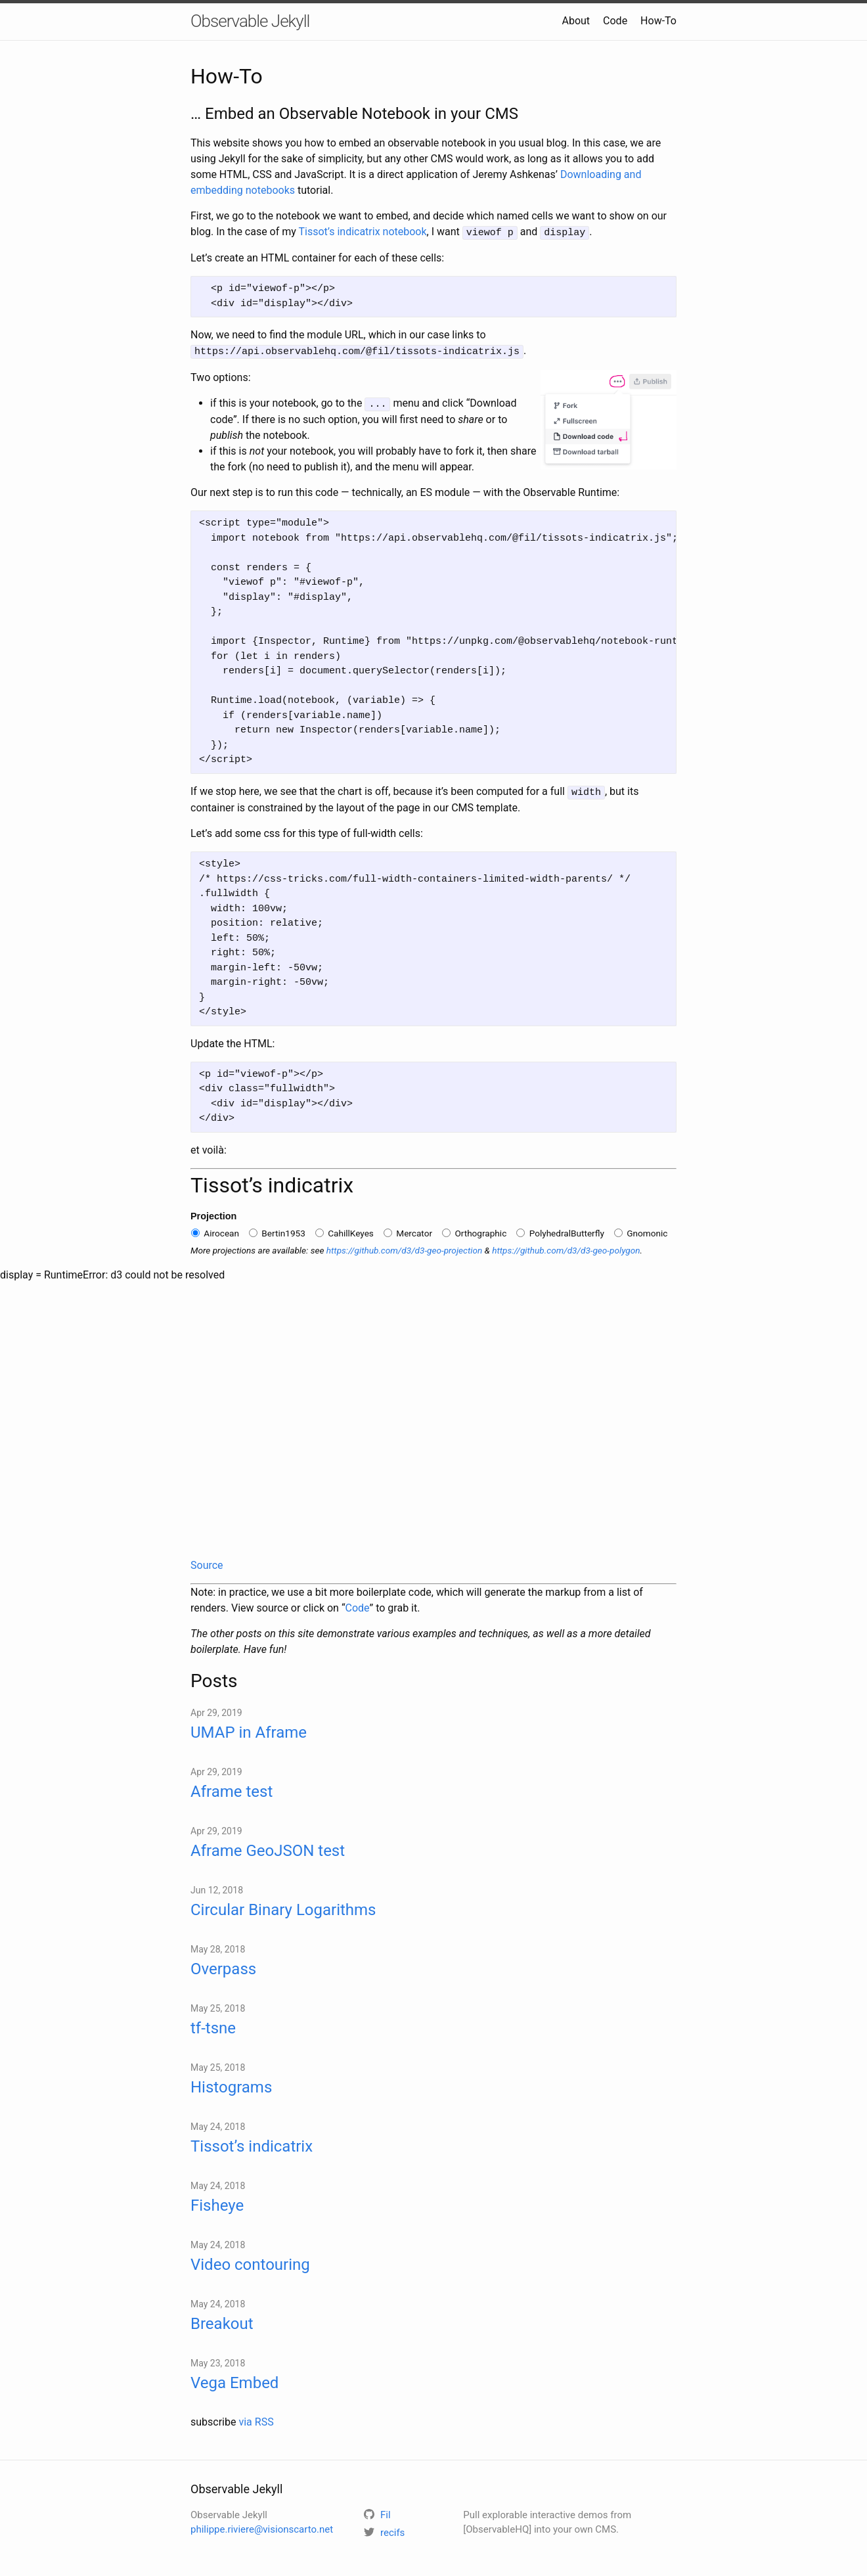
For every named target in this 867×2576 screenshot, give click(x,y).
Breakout (222, 2320)
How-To (658, 20)
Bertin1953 (277, 1229)
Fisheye (217, 2201)
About (576, 20)
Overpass (223, 1965)
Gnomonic (641, 1229)
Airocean (215, 1229)
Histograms (231, 2083)
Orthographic (474, 1229)
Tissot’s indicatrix (251, 2142)
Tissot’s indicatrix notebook (363, 231)
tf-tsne (213, 2024)
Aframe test (231, 1787)
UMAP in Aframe (248, 1728)
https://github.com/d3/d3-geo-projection (404, 1246)
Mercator (408, 1229)
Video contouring (250, 2260)
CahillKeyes (344, 1229)
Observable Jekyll (249, 21)
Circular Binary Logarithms (283, 1906)
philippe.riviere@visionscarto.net (261, 2526)
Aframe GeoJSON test (267, 1847)
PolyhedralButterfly (560, 1229)
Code (615, 20)
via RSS (255, 2418)
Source (206, 1561)
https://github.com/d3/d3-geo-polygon (566, 1246)
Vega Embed (234, 2379)
